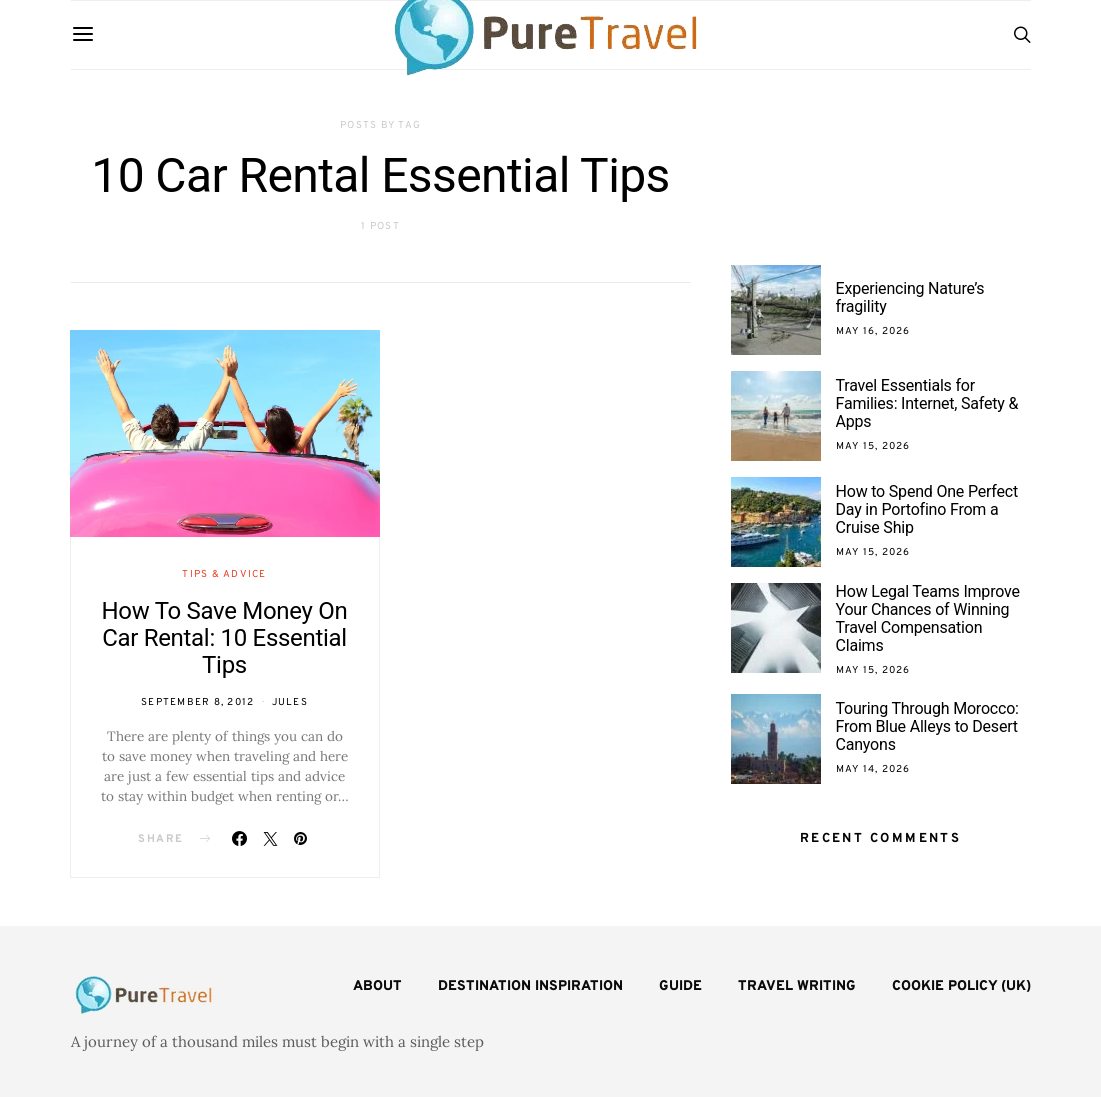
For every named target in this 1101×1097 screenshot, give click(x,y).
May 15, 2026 (873, 446)
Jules (290, 702)
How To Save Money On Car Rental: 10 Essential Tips (225, 638)
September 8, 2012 (197, 702)
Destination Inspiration (530, 986)
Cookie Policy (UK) (961, 986)
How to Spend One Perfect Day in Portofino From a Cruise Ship (927, 509)
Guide (680, 986)
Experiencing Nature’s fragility (910, 297)
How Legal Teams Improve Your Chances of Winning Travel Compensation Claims (928, 618)
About (377, 986)
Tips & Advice (224, 574)
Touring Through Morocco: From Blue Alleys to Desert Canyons (927, 726)
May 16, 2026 (873, 331)
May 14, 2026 (873, 769)
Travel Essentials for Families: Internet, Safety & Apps (927, 403)
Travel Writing (797, 986)
